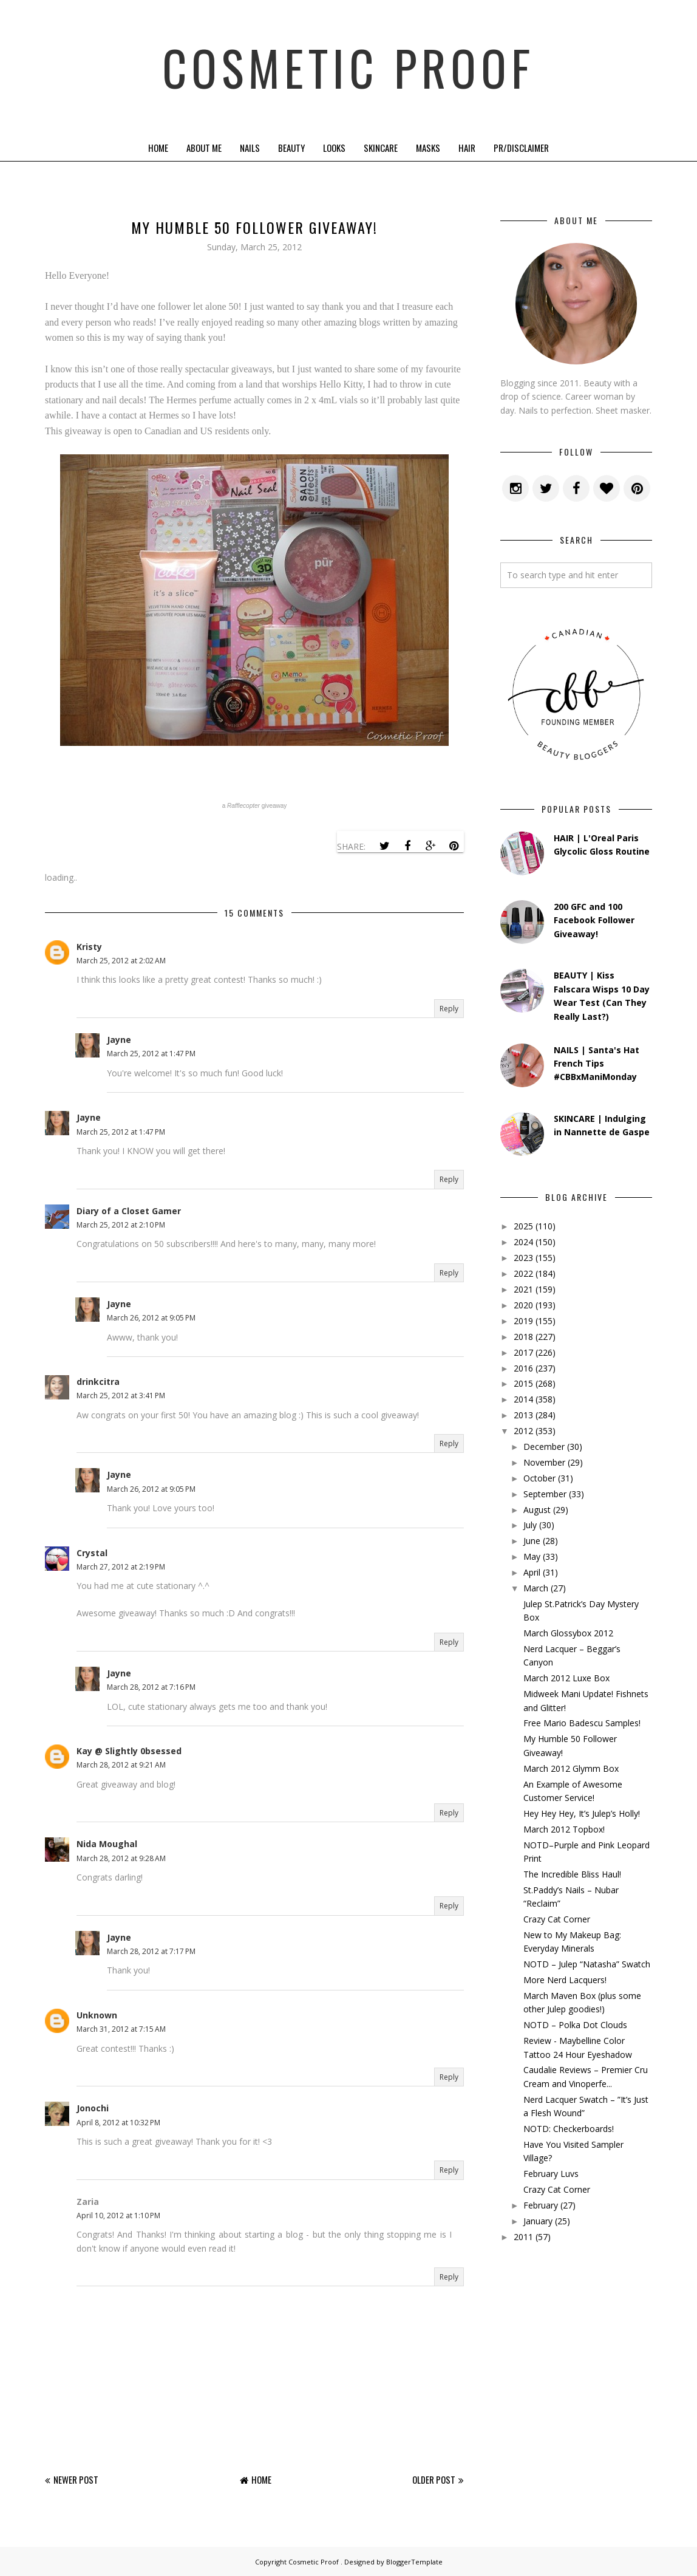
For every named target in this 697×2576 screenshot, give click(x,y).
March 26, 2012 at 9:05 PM (151, 1318)
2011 (523, 2237)
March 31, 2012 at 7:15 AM (121, 2029)
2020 (523, 1305)
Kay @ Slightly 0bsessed (129, 1751)
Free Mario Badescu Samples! (582, 1723)
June (531, 1540)
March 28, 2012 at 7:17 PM (151, 1951)
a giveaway (254, 805)
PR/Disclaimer (521, 147)
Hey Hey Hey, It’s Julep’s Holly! (581, 1813)
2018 (523, 1336)
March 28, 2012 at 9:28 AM (121, 1858)
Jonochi (92, 2108)
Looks (334, 147)
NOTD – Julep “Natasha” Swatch (586, 1964)
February (540, 2205)
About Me (204, 147)
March (535, 1588)
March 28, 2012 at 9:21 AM (121, 1765)
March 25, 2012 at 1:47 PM (151, 1053)
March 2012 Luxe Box (566, 1678)
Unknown (96, 2015)
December (544, 1446)
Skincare (381, 147)
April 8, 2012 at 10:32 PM (118, 2122)
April (531, 1572)
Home (158, 147)
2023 (523, 1257)
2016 (523, 1368)
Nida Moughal (106, 1844)
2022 (523, 1273)
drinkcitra (98, 1381)
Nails (250, 147)
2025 (523, 1226)
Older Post (433, 2479)
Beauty (291, 147)
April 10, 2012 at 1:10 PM (118, 2215)
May (531, 1556)
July (530, 1525)
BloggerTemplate (414, 2561)
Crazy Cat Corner (556, 1919)
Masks (428, 147)
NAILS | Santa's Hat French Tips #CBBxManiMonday (596, 1063)
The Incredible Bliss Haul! (572, 1874)
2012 (523, 1431)
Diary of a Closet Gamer (128, 1211)
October (539, 1478)
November (544, 1462)
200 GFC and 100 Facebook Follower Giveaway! (594, 920)
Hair (466, 147)
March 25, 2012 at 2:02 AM (121, 960)
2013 (523, 1415)
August (537, 1509)
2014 (523, 1399)
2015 (523, 1383)
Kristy (89, 946)
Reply (449, 1008)
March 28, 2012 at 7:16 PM (151, 1687)
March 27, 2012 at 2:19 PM (120, 1567)
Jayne (119, 1039)
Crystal (91, 1553)
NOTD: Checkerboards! (568, 2128)
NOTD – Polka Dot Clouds (575, 2025)
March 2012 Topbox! (564, 1829)
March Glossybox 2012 (568, 1633)
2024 (523, 1242)
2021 (523, 1289)
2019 (523, 1321)
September (544, 1494)
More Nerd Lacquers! (565, 1980)
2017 (523, 1352)
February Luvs (551, 2173)
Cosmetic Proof (348, 67)
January (537, 2221)
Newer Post (75, 2479)
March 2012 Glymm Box (571, 1768)
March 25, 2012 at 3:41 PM (120, 1395)
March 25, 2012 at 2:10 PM (120, 1225)
